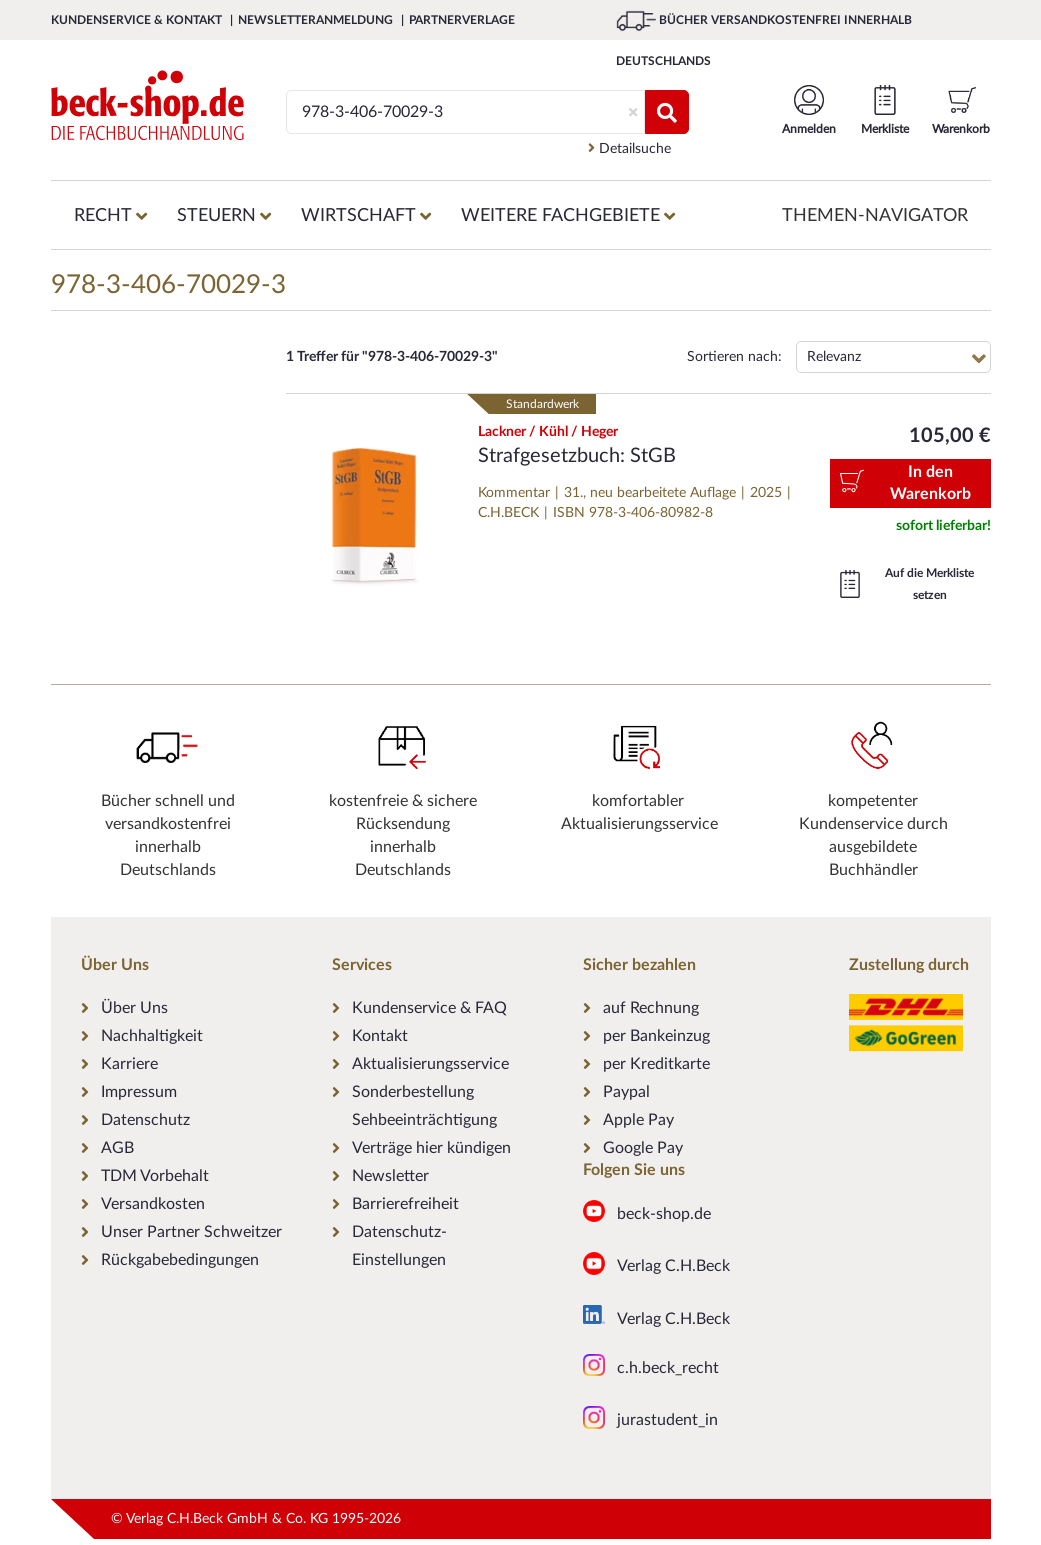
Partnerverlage (462, 20)
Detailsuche (629, 148)
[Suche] (456, 112)
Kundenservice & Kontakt (138, 20)
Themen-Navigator (875, 216)
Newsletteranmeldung (317, 20)
